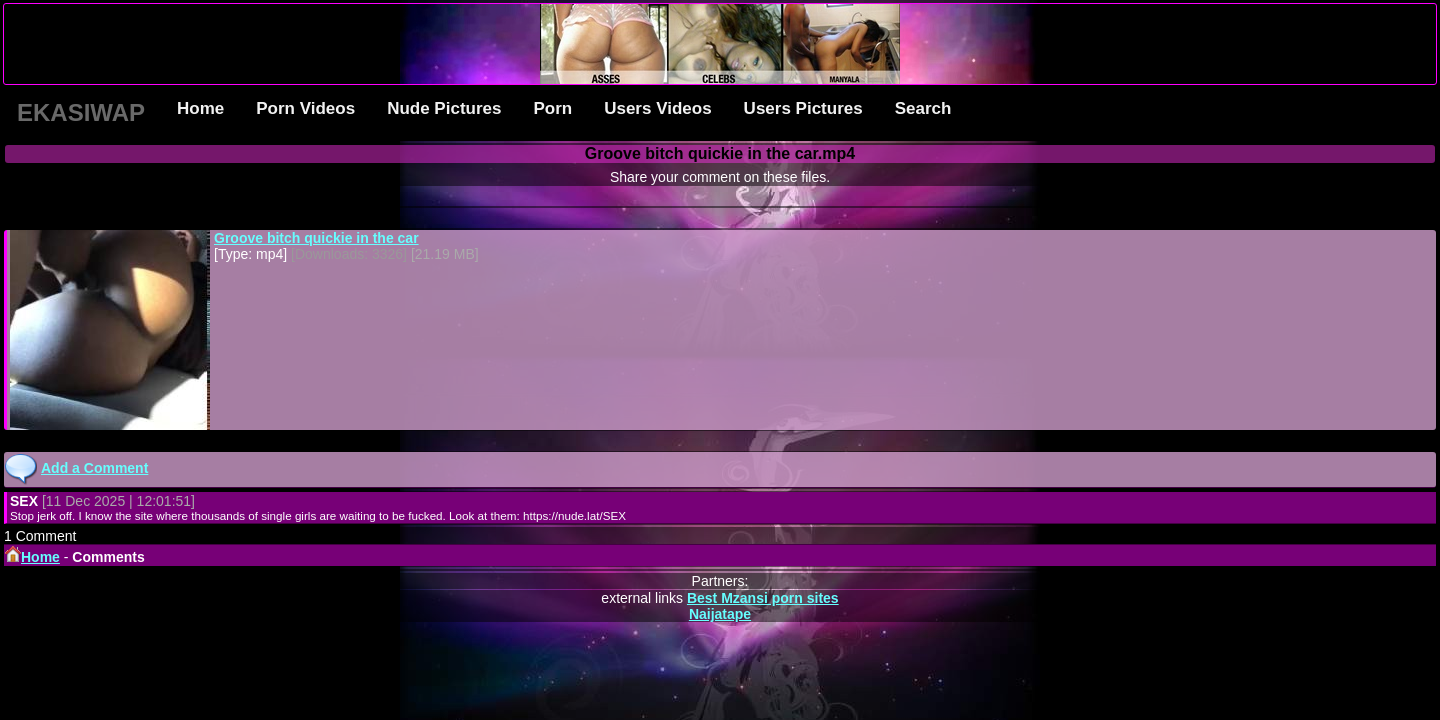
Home (200, 108)
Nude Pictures (444, 108)
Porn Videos (305, 108)
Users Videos (657, 108)
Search (923, 108)
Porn (552, 108)
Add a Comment (94, 468)
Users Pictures (803, 108)
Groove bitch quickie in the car (316, 238)
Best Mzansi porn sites (763, 598)
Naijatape (720, 614)
